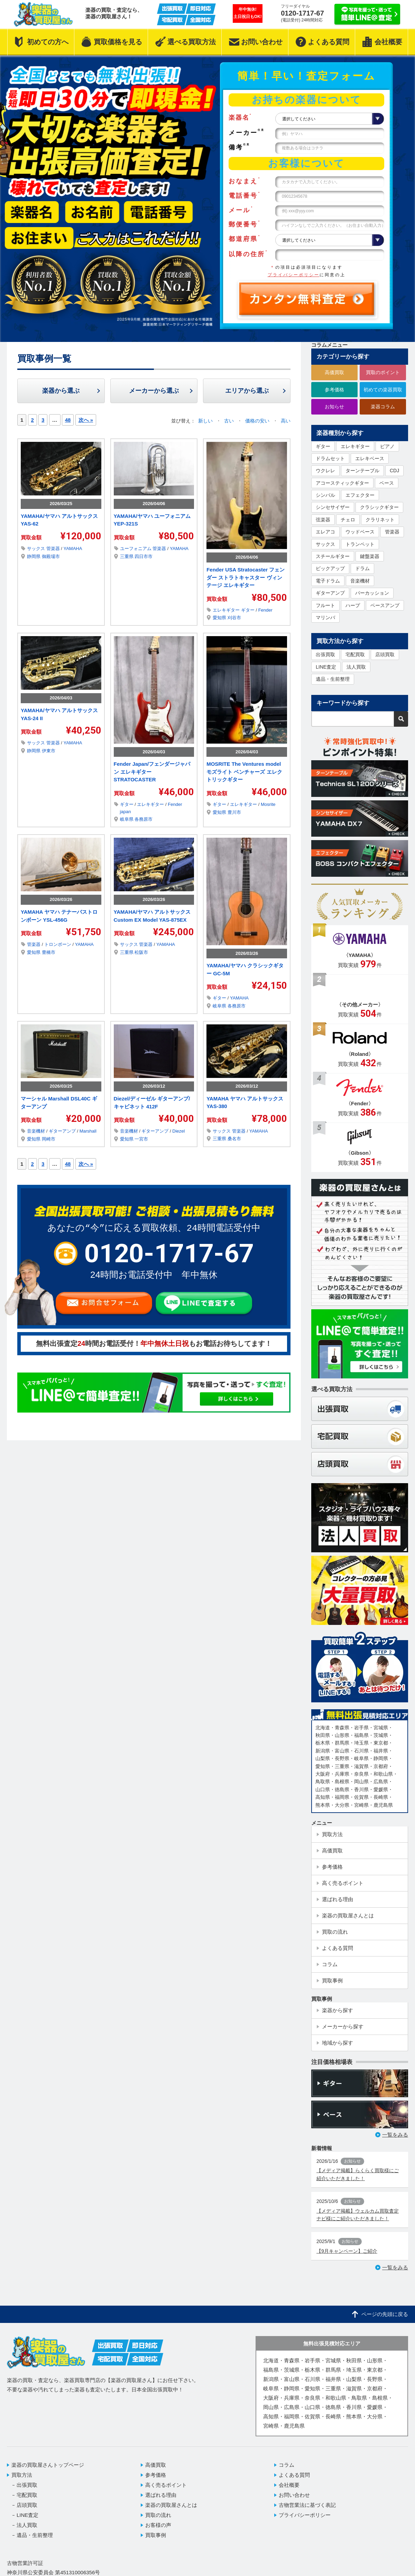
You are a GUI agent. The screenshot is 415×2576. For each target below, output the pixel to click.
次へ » (86, 420)
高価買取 (334, 372)
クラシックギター (379, 507)
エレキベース (369, 458)
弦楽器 (323, 519)
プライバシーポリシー (294, 274)
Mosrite (268, 804)
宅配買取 (355, 654)
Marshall (88, 1131)
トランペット (360, 544)
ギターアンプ (63, 1131)
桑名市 (234, 1138)
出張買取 (325, 654)
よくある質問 (294, 2475)
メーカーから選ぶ (154, 390)
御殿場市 (51, 556)
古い (229, 421)
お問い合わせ (294, 2495)
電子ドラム (328, 581)
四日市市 (144, 556)
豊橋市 (48, 952)
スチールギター (333, 556)
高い (285, 421)
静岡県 (34, 556)
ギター (248, 610)
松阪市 (141, 952)
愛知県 (220, 617)
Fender (265, 610)
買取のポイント (383, 372)
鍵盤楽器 (369, 556)
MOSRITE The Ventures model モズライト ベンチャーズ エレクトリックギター (244, 771)
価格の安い (258, 421)
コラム (286, 2465)
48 (68, 420)
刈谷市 (234, 617)
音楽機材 (36, 1131)
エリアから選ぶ (247, 390)
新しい (206, 421)
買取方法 (21, 2475)
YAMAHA (72, 548)
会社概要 (289, 2485)
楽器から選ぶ (61, 390)
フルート (325, 605)
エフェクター (360, 495)
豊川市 (234, 812)
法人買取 (356, 667)
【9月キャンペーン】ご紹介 (346, 2251)
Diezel (178, 1131)
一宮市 (141, 1139)
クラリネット (380, 519)
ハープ (352, 605)
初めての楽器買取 (382, 389)
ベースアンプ (384, 605)
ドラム (362, 568)
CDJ (394, 470)
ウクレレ (325, 470)
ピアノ (387, 446)
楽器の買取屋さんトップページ (47, 2465)
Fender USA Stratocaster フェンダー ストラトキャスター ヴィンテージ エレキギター (245, 577)
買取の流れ (158, 2515)
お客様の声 (158, 2525)
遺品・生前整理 (333, 679)
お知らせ (334, 406)
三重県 (127, 556)
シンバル (325, 495)
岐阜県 (127, 819)
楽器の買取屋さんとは (171, 2505)
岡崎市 (48, 1139)
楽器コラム (383, 406)
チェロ (348, 519)
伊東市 (48, 750)
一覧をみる (395, 2135)
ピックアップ (330, 568)
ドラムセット (330, 458)
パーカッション (372, 593)
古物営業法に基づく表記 (307, 2505)
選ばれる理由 (160, 2495)
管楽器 (53, 548)
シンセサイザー (333, 507)
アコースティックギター (342, 483)
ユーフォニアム (136, 548)
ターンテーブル (362, 470)
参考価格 (334, 389)
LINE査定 (326, 667)
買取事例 (155, 2535)
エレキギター (227, 610)
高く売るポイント (166, 2485)
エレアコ (325, 531)
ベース (386, 483)
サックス (36, 548)
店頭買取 (385, 654)
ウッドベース (360, 531)
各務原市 (144, 819)
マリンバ (325, 617)
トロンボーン (58, 944)
